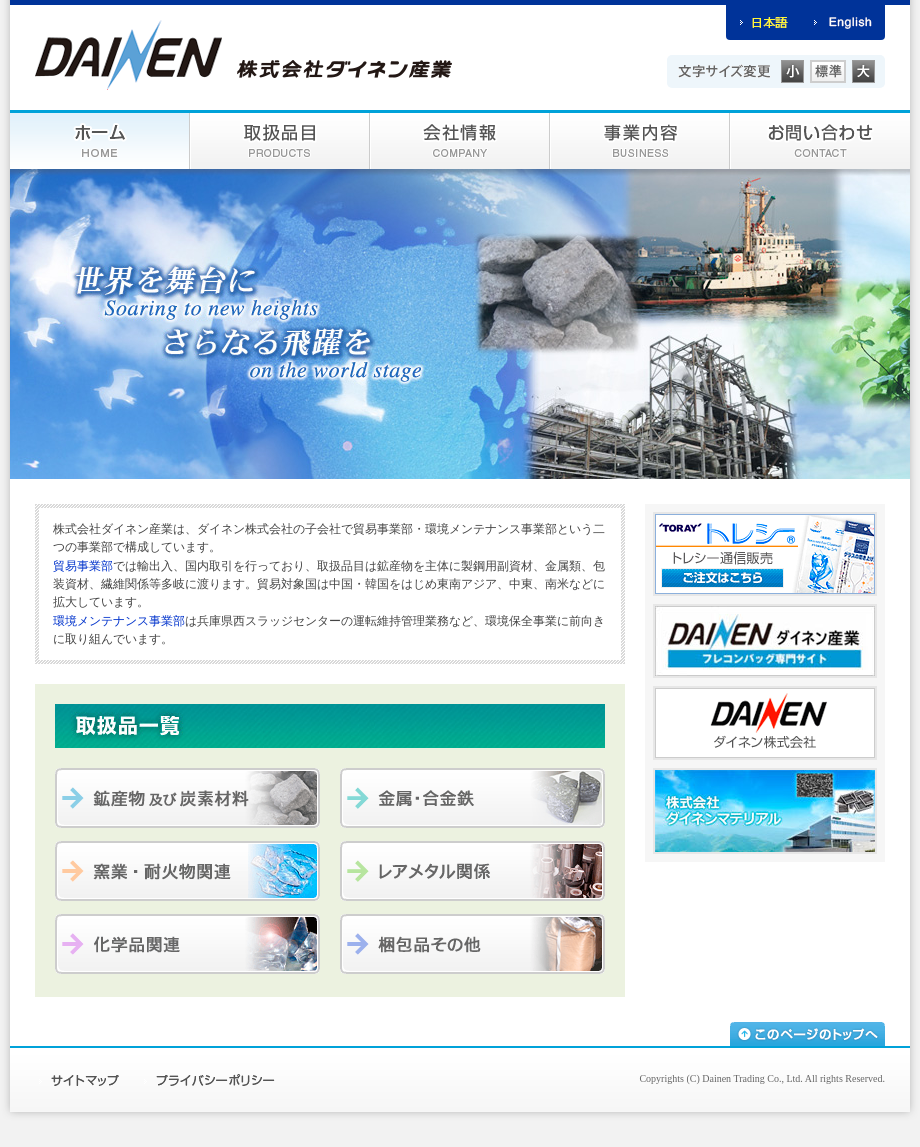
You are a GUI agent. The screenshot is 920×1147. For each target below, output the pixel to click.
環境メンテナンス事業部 (119, 621)
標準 (828, 71)
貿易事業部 (83, 566)
